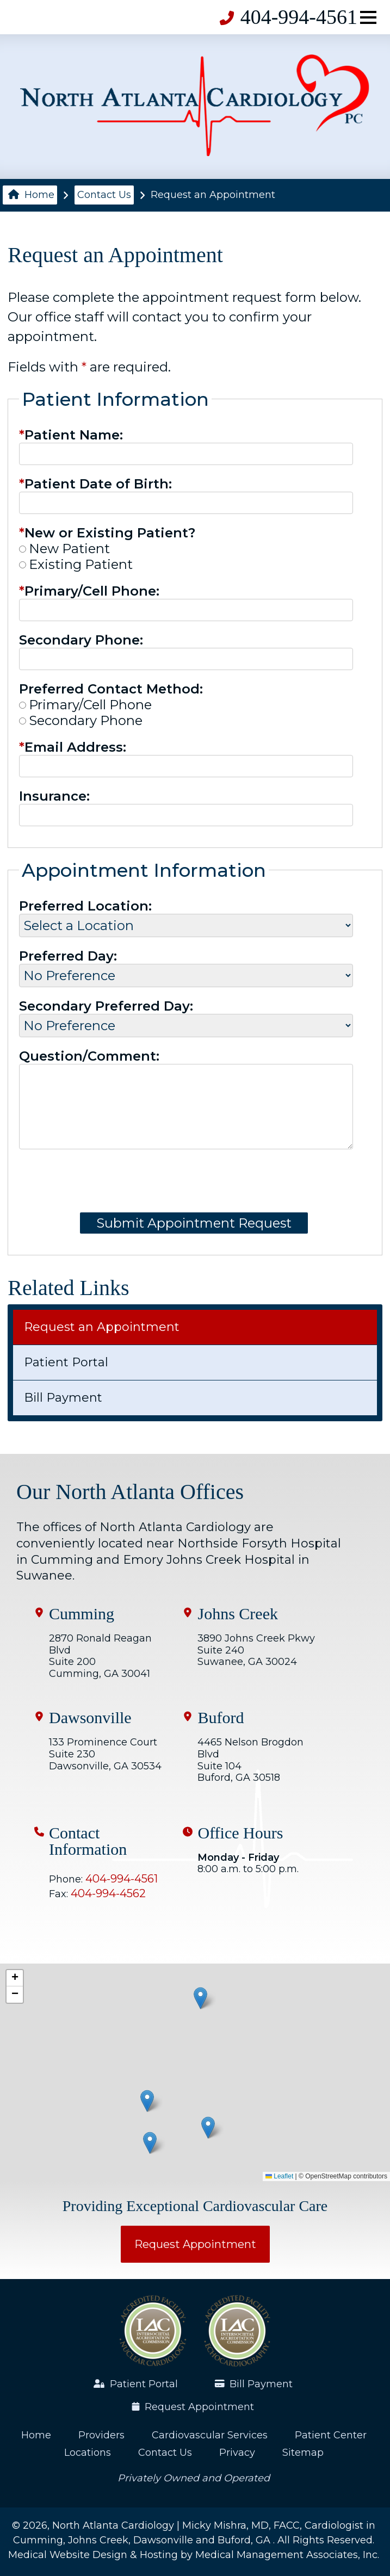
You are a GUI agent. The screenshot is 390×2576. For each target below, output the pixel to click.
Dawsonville (90, 1718)
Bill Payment (63, 1397)
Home (31, 195)
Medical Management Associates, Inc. (287, 2555)
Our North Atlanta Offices (130, 1492)
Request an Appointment (101, 1327)
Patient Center (331, 2435)
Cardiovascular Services (210, 2435)
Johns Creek (237, 1614)
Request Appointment (195, 2244)
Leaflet (279, 2176)
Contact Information (88, 1841)
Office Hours (240, 1833)
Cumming (81, 1614)
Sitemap (303, 2453)
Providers (101, 2435)
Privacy (237, 2453)
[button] (208, 2127)
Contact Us (104, 195)
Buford (220, 1718)
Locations (87, 2453)
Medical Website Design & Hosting (93, 2555)
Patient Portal (66, 1362)
